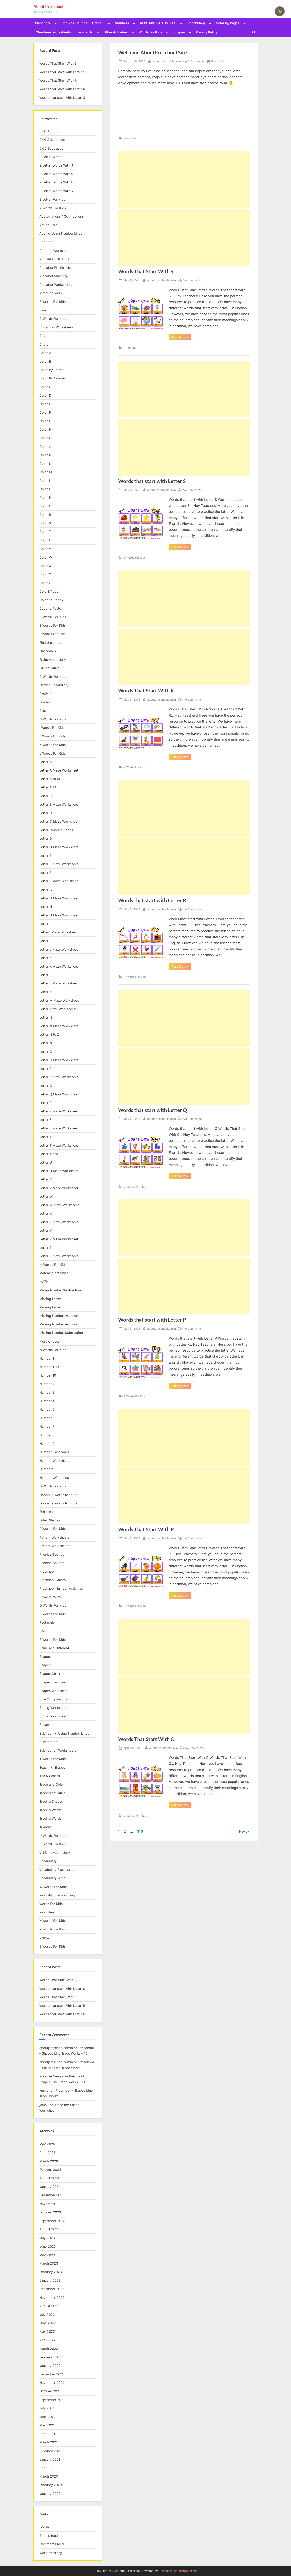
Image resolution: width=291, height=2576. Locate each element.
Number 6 (47, 1418)
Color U (45, 540)
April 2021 (47, 2434)
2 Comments (196, 61)
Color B (45, 361)
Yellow (44, 1938)
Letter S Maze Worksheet (58, 1128)
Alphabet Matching (53, 276)
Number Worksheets (54, 1461)
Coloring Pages (227, 23)
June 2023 (47, 2246)
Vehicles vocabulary (54, 1853)
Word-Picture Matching (57, 1895)
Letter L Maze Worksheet (58, 983)
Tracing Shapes (51, 1801)
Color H (45, 429)
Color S (45, 523)
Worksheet (47, 1912)
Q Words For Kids (134, 1186)
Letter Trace (48, 1154)
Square (44, 1725)
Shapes (179, 32)
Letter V (45, 1179)
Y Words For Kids (52, 1929)
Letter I (44, 924)
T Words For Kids (52, 1759)
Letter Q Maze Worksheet (58, 1094)
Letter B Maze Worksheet (58, 804)
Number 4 (47, 1401)
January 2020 (50, 2494)
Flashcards (84, 32)
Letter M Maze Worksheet (59, 1000)
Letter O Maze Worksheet (58, 1060)
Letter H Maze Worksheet (58, 915)
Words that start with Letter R (152, 900)
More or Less (49, 1341)
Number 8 (47, 1435)
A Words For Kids (52, 208)
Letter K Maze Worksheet (58, 966)
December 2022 (51, 2289)
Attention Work (50, 293)
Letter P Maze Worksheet (58, 1077)
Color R (45, 515)
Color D (45, 395)
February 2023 (50, 2272)
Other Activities (115, 32)
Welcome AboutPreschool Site (152, 52)
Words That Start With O (146, 1739)
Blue (42, 310)
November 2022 (51, 2298)
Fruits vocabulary (52, 660)
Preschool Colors (52, 1580)
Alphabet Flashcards (55, 268)
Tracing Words (50, 1810)
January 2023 (50, 2280)
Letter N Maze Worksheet (58, 1026)
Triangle (45, 1827)
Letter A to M (49, 779)
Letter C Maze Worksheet (58, 821)
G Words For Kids (52, 677)
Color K (45, 455)
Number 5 (47, 1409)
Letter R (45, 1103)
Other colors (48, 1512)
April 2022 (47, 2340)
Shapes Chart (49, 1674)
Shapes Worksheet (53, 1691)
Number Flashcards (54, 1452)
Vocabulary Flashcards (56, 1870)
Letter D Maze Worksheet (58, 847)
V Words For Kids (52, 1844)
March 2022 (48, 2349)
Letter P (45, 1069)
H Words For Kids (52, 719)
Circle (43, 336)
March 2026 (48, 2161)
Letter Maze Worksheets (58, 1009)
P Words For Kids (134, 1396)
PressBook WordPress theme (178, 2570)
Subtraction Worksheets (57, 1750)
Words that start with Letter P (152, 1320)
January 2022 (50, 2366)
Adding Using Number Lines (60, 233)
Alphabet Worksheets (55, 284)
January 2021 (49, 2459)
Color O (45, 489)
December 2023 (51, 2195)
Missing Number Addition (58, 1316)
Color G (45, 421)
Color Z (45, 583)
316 (140, 1831)
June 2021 (47, 2417)
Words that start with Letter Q (152, 1110)
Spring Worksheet (52, 1708)
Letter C (45, 813)
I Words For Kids (51, 728)
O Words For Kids (134, 1815)
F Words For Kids (52, 634)
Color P (45, 498)
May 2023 (47, 2255)
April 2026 (47, 2153)
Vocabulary (196, 23)
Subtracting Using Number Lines (64, 1733)
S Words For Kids (134, 557)
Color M (45, 472)
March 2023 (48, 2263)
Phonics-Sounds (75, 23)
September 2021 (52, 2400)
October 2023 (50, 2212)
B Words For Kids (52, 302)
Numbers (122, 23)
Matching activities (53, 1273)
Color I (44, 438)
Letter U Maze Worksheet (58, 1171)
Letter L (45, 975)
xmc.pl (44, 2090)
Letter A (45, 762)
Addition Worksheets (55, 251)
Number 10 (47, 1375)
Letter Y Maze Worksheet (58, 1239)
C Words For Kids (52, 319)
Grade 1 (98, 23)
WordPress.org (50, 2553)
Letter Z (45, 1248)
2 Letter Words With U (56, 182)
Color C (45, 387)
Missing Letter (50, 1299)
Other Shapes (49, 1520)
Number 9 (47, 1444)
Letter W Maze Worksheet (59, 1205)
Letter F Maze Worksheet (58, 881)
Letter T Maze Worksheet (58, 1145)
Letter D (45, 838)
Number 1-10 (49, 1367)
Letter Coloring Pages (56, 830)
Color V (45, 549)
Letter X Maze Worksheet (58, 1222)
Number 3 (47, 1392)
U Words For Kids (52, 1836)
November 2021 (51, 2383)
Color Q (45, 506)
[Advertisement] (184, 179)
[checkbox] (280, 11)
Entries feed (48, 2536)
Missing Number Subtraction (61, 1333)
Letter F (45, 873)
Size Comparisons (53, 1699)
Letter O (45, 1052)
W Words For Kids (53, 1887)
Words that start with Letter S (152, 481)
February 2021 (50, 2451)
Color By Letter (51, 370)
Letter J (45, 941)
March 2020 (48, 2476)
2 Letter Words (50, 157)
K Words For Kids (52, 745)
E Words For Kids (52, 625)
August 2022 (49, 2306)
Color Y (45, 574)
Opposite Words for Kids (58, 1495)
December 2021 (51, 2374)
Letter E (45, 856)
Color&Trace (48, 591)
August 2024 (49, 2178)
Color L (45, 464)
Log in (44, 2527)
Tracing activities (52, 1793)
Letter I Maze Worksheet (58, 932)
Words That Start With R (146, 691)
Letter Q (45, 1086)
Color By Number (52, 378)
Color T (45, 532)
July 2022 (47, 2314)
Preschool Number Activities (61, 1588)
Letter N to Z (49, 1034)
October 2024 (50, 2170)
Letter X (45, 1213)
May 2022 (47, 2331)
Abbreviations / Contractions (61, 216)
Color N (45, 481)
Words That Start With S (145, 271)
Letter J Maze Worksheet (58, 949)
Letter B (45, 796)
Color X (45, 566)
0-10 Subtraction (52, 140)
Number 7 (46, 1426)
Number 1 (46, 1358)
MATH (44, 1282)
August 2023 (49, 2229)
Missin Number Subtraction (60, 1290)
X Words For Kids (52, 1921)
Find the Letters (51, 643)
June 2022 (47, 2323)
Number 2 (47, 1384)
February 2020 (50, 2485)
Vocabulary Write (52, 1878)
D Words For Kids (52, 617)
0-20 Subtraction (52, 148)
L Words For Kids (52, 753)
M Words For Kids (52, 1265)
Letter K (45, 958)
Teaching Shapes (52, 1767)
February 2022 (50, 2357)
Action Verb (48, 225)
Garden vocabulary (54, 685)
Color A (45, 353)
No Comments (192, 280)
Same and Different (54, 1648)
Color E (45, 404)
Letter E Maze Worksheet (58, 864)
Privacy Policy (206, 32)
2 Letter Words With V (56, 191)
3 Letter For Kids (52, 199)
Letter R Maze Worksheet (58, 1111)
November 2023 (51, 2204)
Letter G (45, 890)
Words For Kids (150, 32)
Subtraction (48, 1742)
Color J (45, 447)
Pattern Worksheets (54, 1537)
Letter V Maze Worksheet (58, 1188)
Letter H (45, 907)
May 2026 (47, 2144)
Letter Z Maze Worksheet (58, 1256)
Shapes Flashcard (52, 1682)
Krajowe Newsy (51, 2076)
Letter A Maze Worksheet (58, 770)
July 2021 (46, 2408)
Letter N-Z (47, 1043)
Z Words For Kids (52, 1946)
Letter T (45, 1137)
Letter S (45, 1120)
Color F (45, 412)
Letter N (45, 1017)
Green (43, 711)
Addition (45, 242)
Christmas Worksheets (53, 32)
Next (243, 1831)
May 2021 (46, 2425)
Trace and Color (51, 1784)
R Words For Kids (134, 767)
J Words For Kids (52, 736)
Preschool (43, 23)
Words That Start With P (146, 1529)
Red (42, 1631)
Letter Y (45, 1230)
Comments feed (51, 2544)
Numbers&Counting (54, 1478)
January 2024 (50, 2187)
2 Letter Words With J (56, 165)
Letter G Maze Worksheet (58, 898)
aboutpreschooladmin (166, 61)
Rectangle (47, 1622)
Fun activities (49, 668)
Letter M (45, 992)
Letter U (45, 1162)
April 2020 (47, 2468)
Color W (45, 557)
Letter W (46, 1196)
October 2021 (49, 2391)
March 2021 (48, 2442)
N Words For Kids (52, 1350)
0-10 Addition (49, 131)
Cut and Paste (50, 608)
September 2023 (52, 2221)
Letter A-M (47, 787)
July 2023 (47, 2238)
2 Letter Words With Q (56, 174)
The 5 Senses (49, 1776)
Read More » (181, 338)
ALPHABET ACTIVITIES (158, 23)
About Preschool (48, 6)
